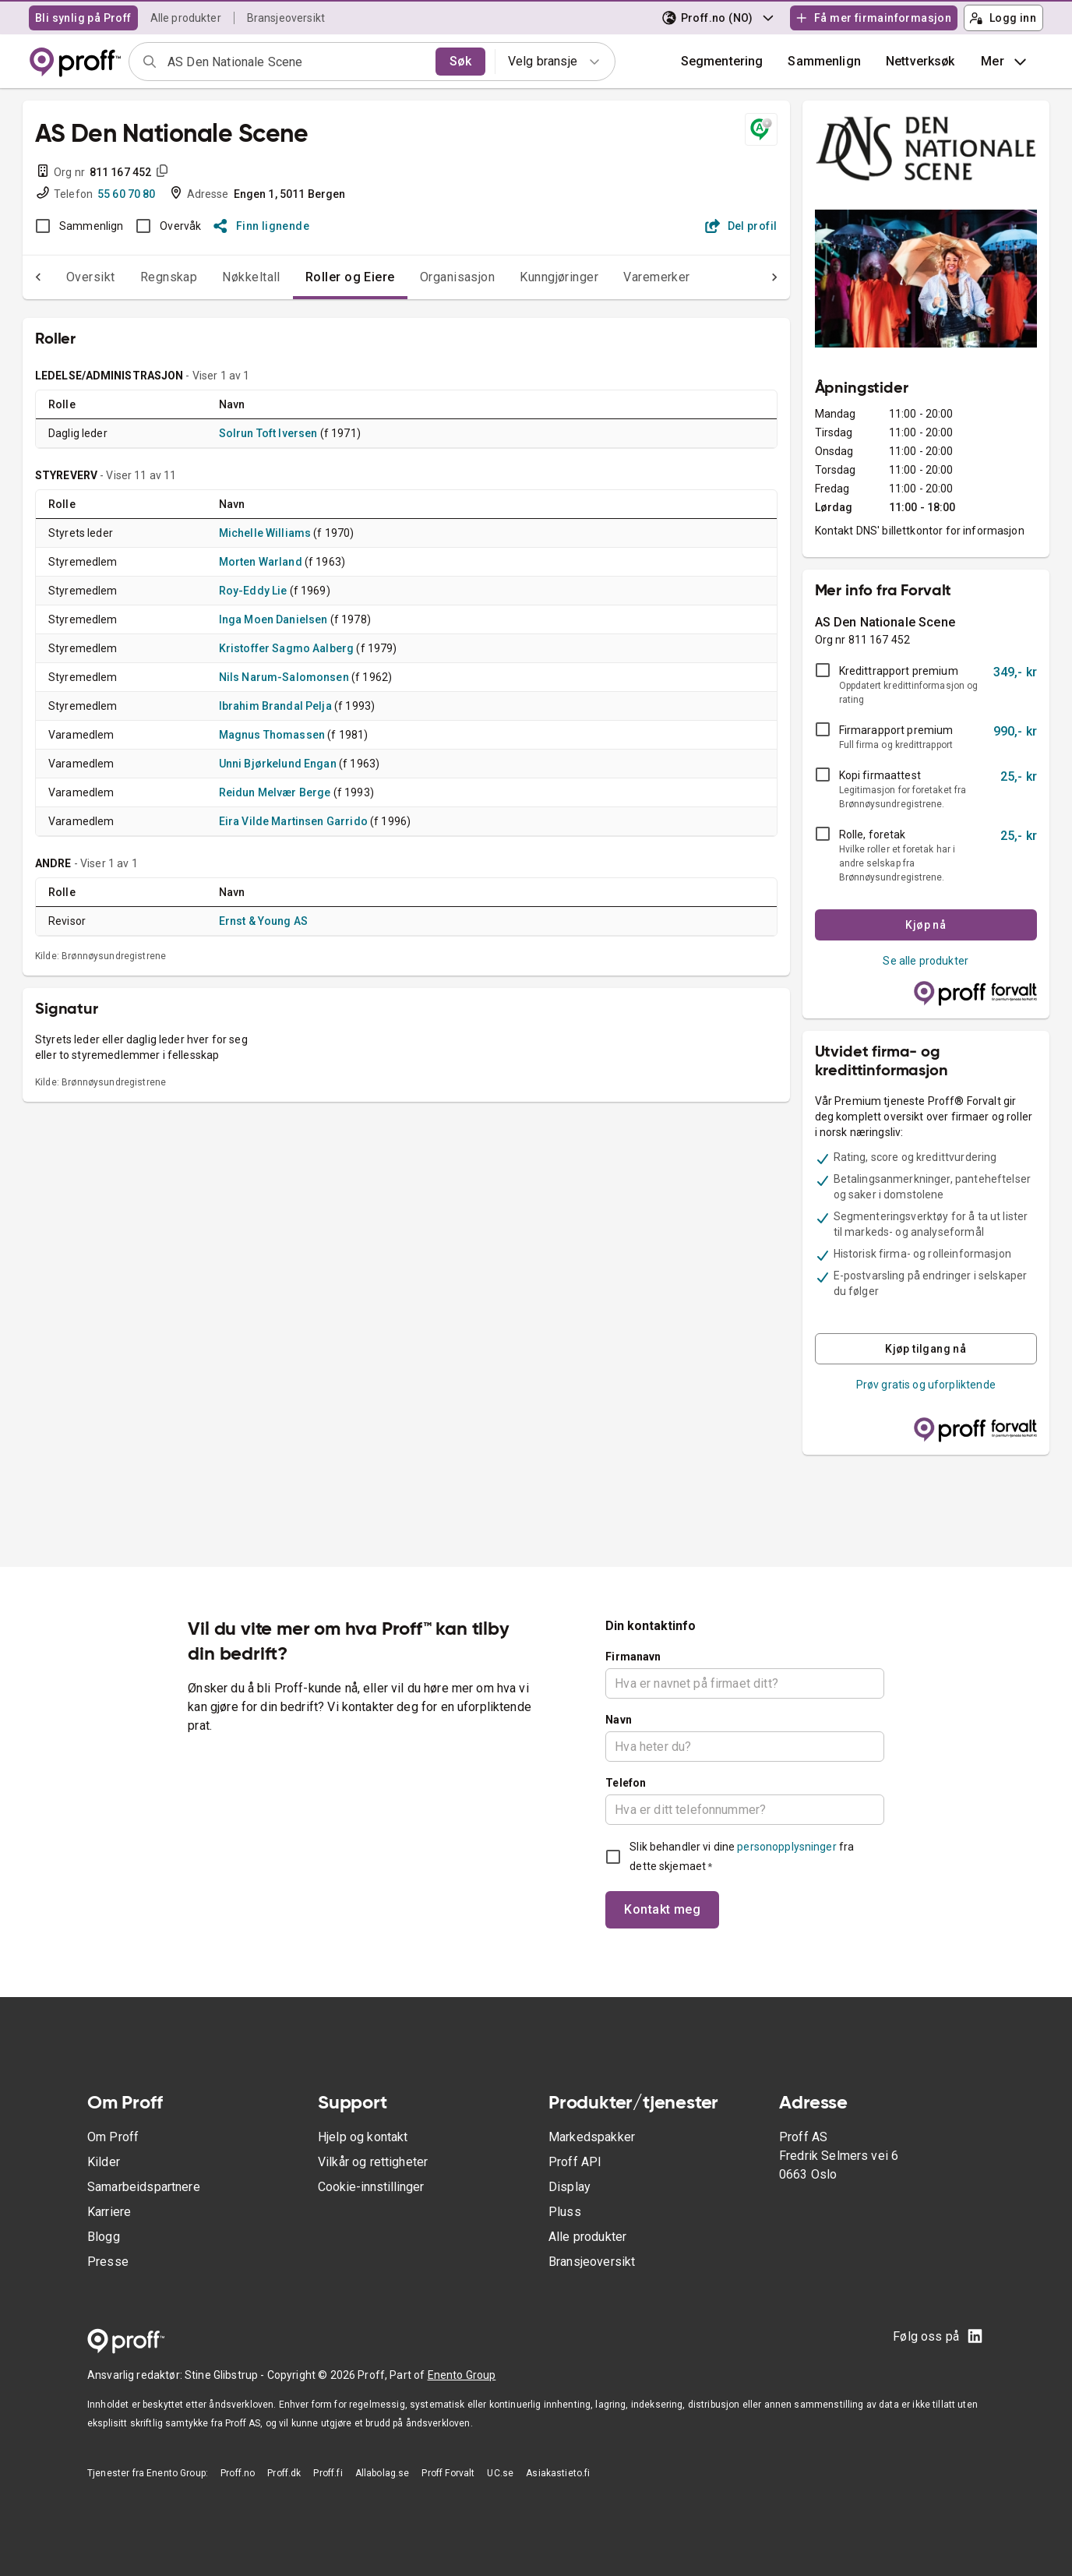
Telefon (625, 1783)
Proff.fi (327, 2473)
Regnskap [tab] (138, 277)
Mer (1005, 61)
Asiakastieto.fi (558, 2473)
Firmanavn (633, 1656)
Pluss (564, 2211)
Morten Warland (260, 562)
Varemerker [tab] (625, 277)
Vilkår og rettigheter (373, 2161)
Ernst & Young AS (263, 921)
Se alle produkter (925, 961)
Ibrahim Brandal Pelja (275, 706)
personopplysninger (786, 1846)
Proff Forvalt (447, 2473)
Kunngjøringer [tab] (527, 277)
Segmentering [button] (722, 61)
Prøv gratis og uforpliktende (926, 1384)
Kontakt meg (662, 1909)
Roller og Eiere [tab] (319, 277)
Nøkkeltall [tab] (220, 277)
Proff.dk (284, 2473)
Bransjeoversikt (286, 18)
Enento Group (462, 2375)
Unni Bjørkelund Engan (278, 763)
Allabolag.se (382, 2473)
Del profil (741, 226)
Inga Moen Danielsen (273, 619)
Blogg (103, 2236)
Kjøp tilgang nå (925, 1349)
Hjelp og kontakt (362, 2137)
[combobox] (296, 61)
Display (569, 2186)
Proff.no (237, 2473)
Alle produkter (185, 18)
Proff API (574, 2161)
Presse (108, 2261)
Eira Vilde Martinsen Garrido (293, 821)
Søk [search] (460, 61)
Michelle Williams (265, 533)
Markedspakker (591, 2137)
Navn (618, 1719)
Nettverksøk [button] (920, 61)
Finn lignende (261, 226)
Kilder (103, 2161)
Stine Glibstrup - (226, 2375)
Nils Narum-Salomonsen (284, 677)
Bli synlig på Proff (83, 18)
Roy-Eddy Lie (253, 590)
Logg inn (1002, 18)
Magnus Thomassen (272, 735)
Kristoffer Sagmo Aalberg (286, 648)
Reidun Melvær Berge (275, 792)
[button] (824, 61)
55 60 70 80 (126, 194)
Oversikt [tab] (59, 277)
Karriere (109, 2211)
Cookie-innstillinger (371, 2186)
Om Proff (113, 2137)
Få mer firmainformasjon (873, 18)
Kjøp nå (925, 925)
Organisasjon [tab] (426, 277)
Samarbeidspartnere (143, 2186)
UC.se (500, 2473)
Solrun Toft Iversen (268, 433)
